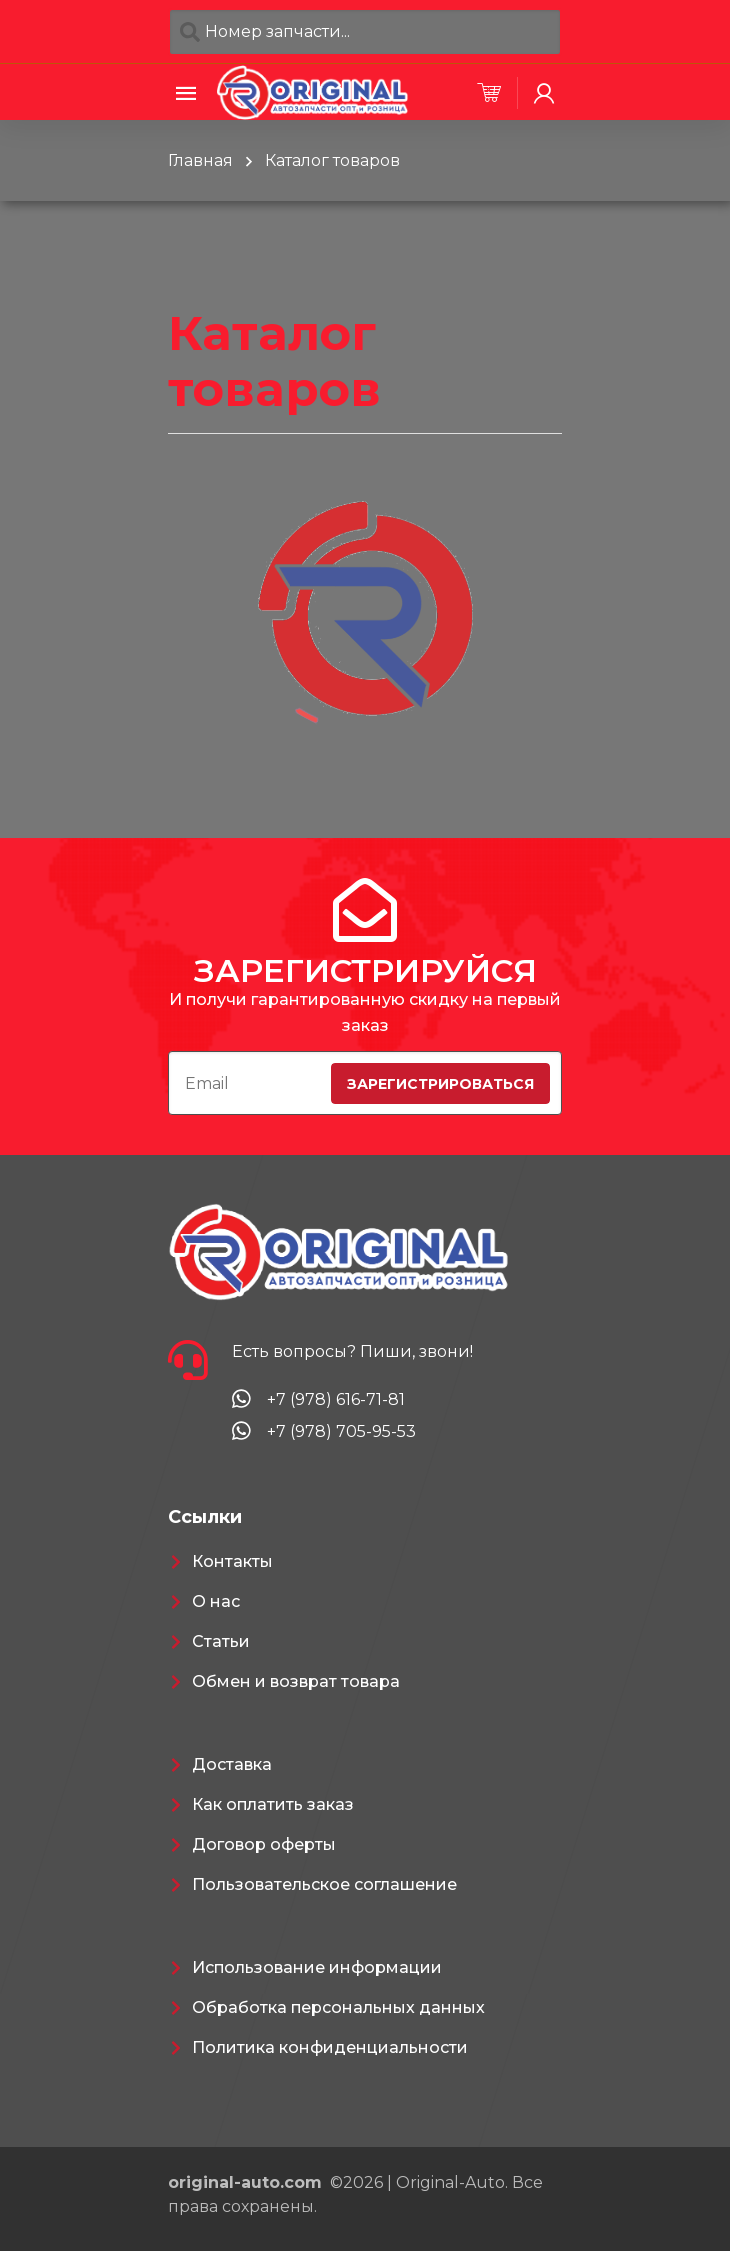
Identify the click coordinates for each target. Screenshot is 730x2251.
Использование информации (317, 1967)
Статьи (221, 1641)
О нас (216, 1601)
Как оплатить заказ (273, 1804)
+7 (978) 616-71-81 (336, 1399)
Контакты (232, 1561)
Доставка (232, 1764)
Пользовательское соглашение (324, 1884)
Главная (200, 160)
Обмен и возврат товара (296, 1681)
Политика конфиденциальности (330, 2047)
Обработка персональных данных (338, 2007)
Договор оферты (264, 1844)
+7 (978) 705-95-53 (341, 1431)
